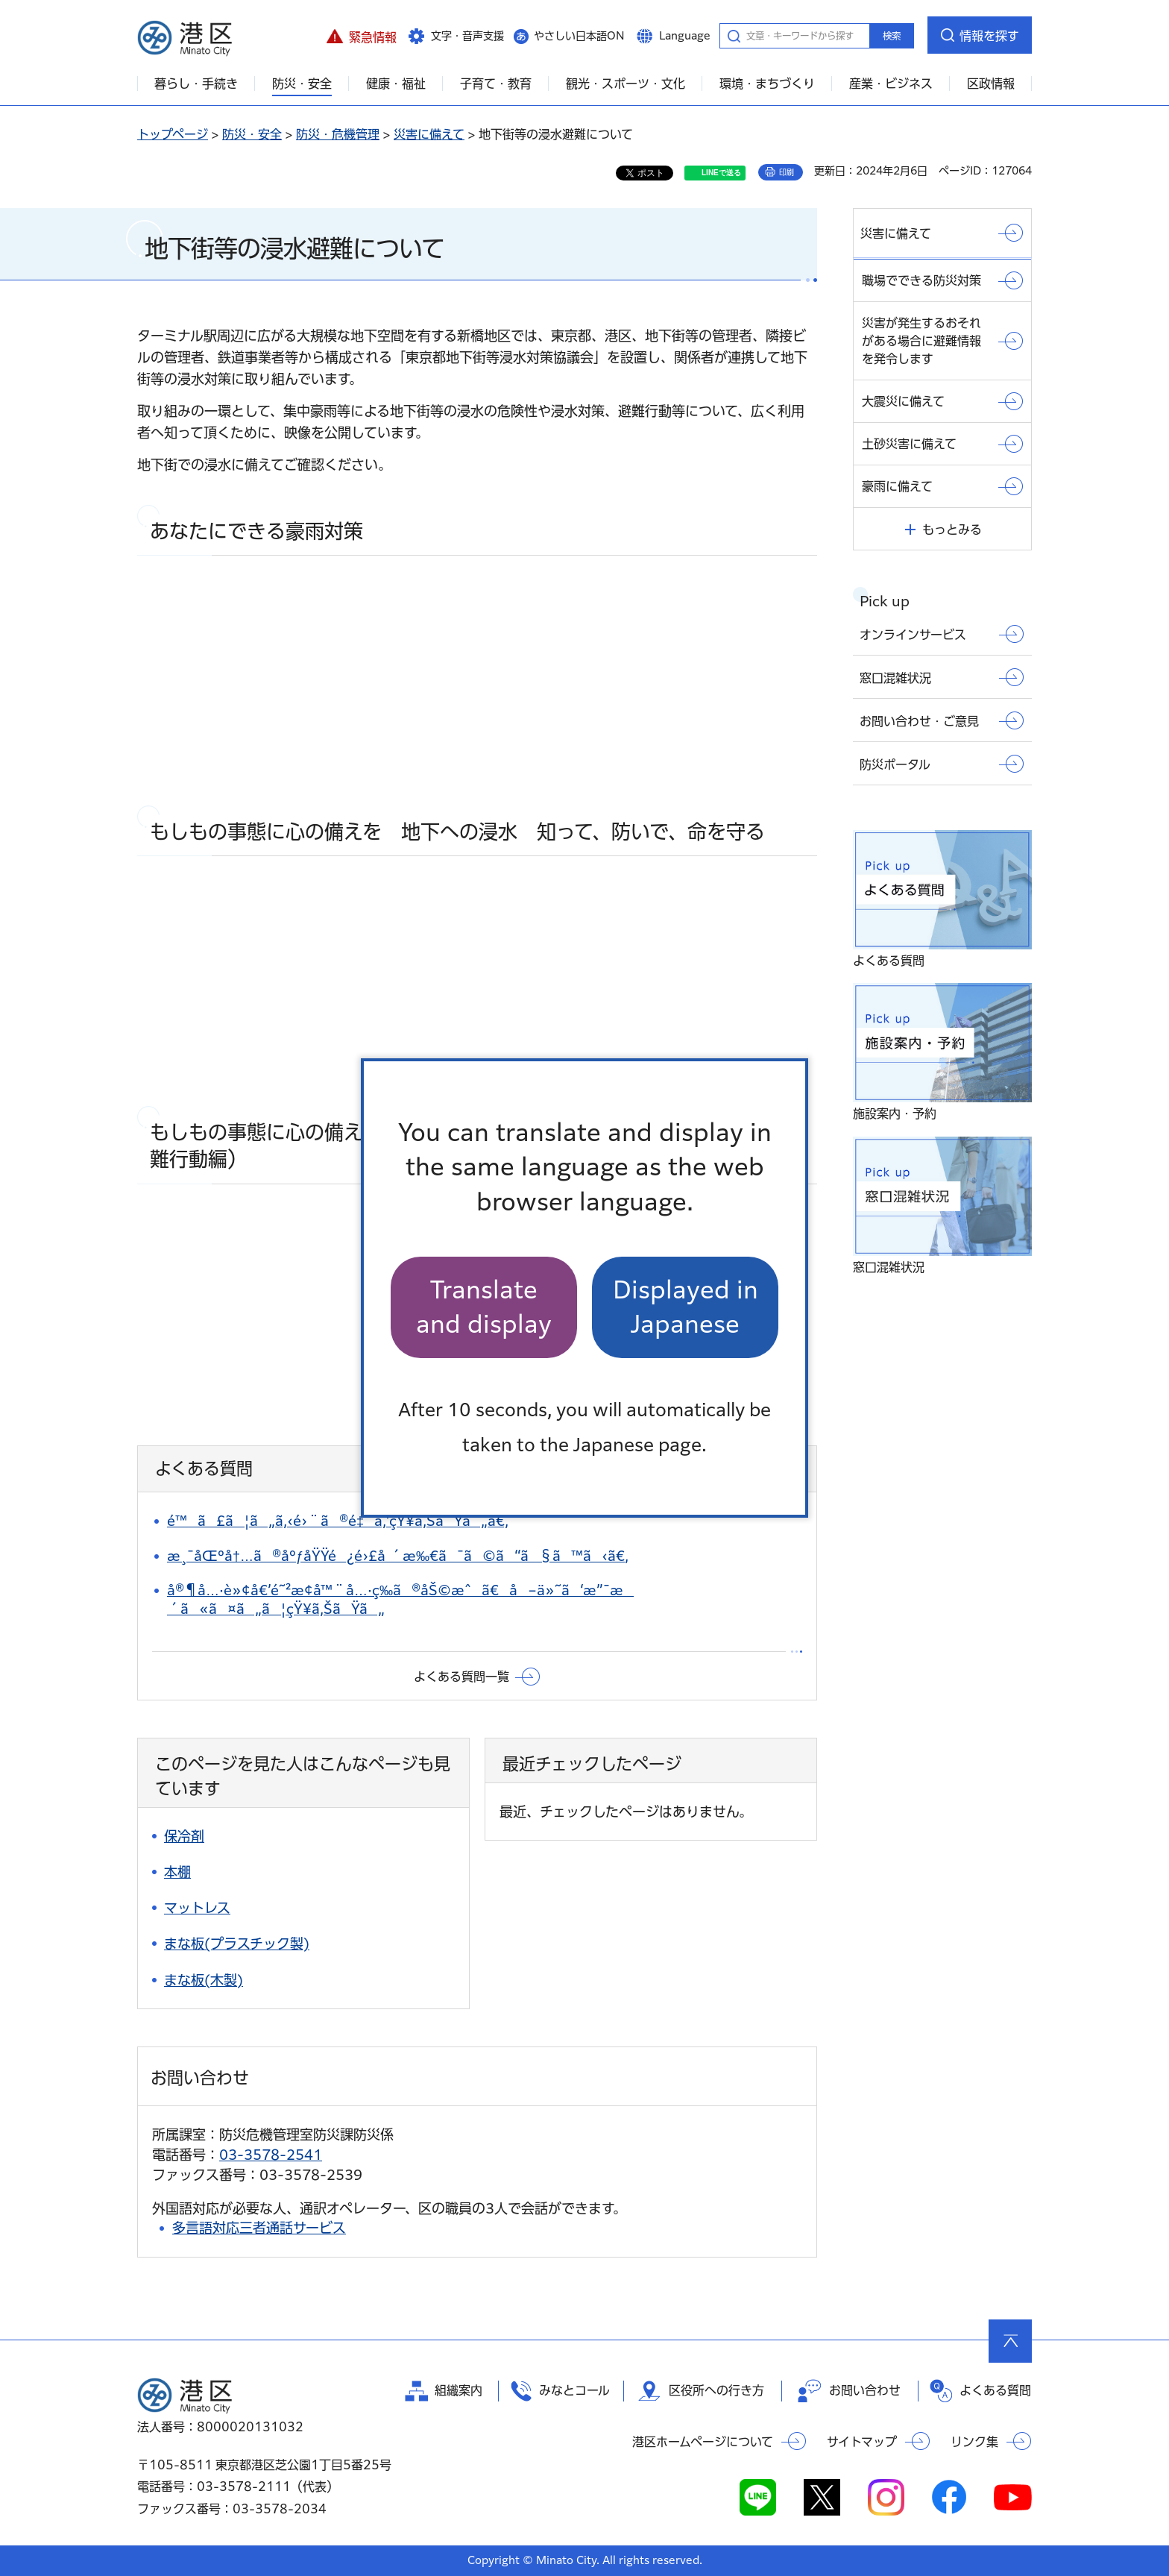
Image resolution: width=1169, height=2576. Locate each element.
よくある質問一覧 (461, 1677)
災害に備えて (429, 134)
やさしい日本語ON (579, 36)
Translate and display (484, 1307)
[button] (361, 35)
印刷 (786, 172)
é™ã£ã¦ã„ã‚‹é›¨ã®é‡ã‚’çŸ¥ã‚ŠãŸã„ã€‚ (337, 1520)
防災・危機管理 (337, 134)
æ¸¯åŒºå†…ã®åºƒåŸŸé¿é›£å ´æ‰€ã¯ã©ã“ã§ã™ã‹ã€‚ (397, 1555)
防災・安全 (252, 134)
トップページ (172, 134)
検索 (892, 35)
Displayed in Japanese (685, 1307)
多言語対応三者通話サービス (259, 2227)
